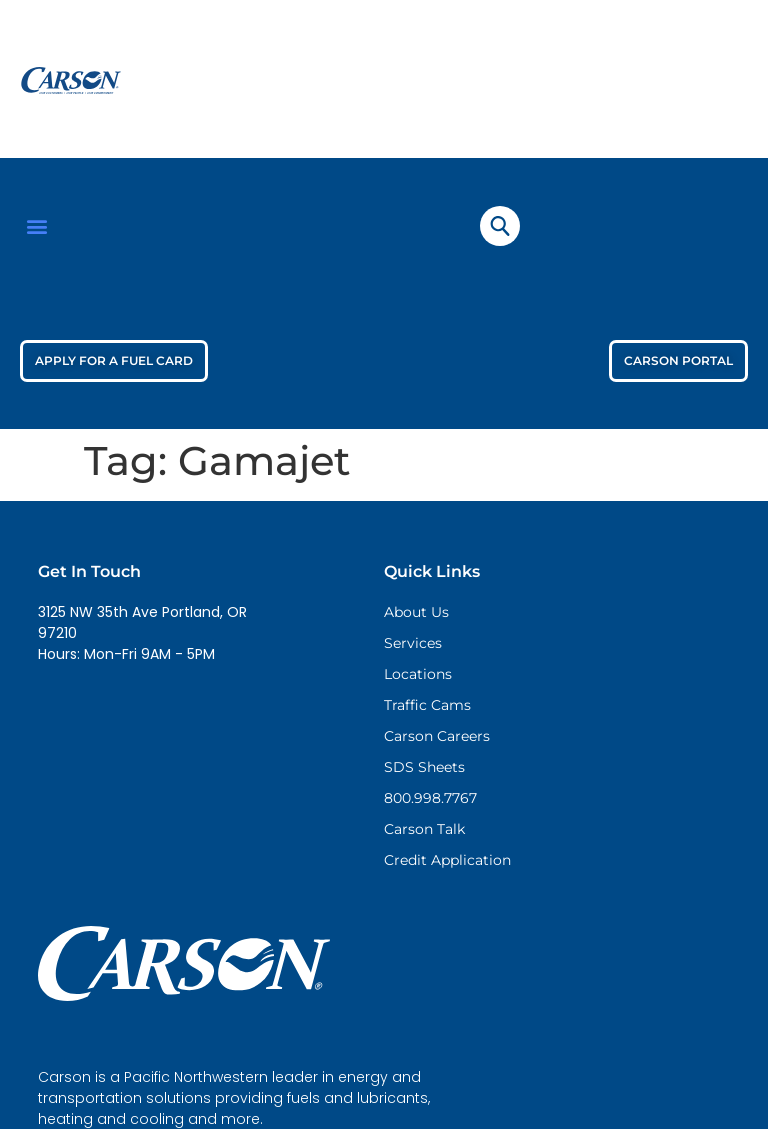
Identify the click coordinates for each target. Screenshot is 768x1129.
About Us (416, 612)
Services (413, 643)
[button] (36, 225)
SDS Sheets (424, 767)
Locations (418, 674)
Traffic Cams (427, 705)
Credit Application (447, 860)
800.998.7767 (430, 798)
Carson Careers (437, 736)
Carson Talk (424, 829)
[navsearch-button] (500, 226)
